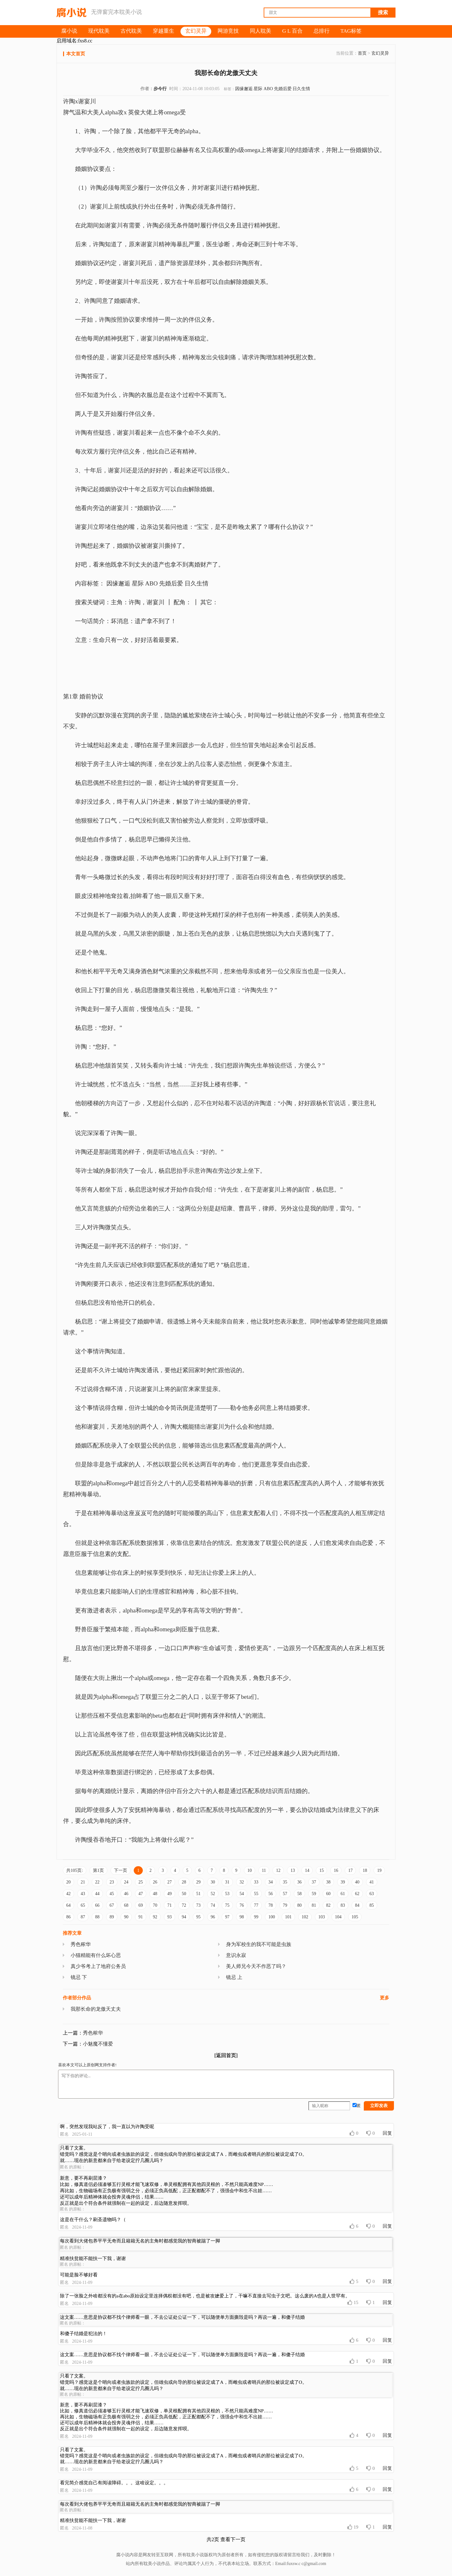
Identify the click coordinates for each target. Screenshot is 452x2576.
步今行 (160, 88)
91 (140, 1917)
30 (213, 1882)
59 (314, 1893)
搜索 (383, 12)
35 (285, 1882)
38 (328, 1882)
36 (299, 1882)
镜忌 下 (79, 1977)
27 (169, 1882)
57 (285, 1893)
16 (336, 1870)
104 (338, 1917)
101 (288, 1917)
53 (227, 1893)
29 (198, 1882)
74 (213, 1905)
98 (241, 1917)
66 (97, 1905)
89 (112, 1917)
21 (83, 1882)
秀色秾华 (81, 1944)
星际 (258, 88)
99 (256, 1917)
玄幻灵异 (380, 53)
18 (365, 1870)
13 (292, 1870)
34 (270, 1882)
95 (198, 1917)
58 (299, 1893)
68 (126, 1905)
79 (285, 1905)
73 (198, 1905)
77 (256, 1905)
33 (256, 1882)
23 (112, 1882)
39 (343, 1882)
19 (379, 1870)
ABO (268, 88)
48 (155, 1893)
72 (184, 1905)
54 (241, 1893)
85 (371, 1905)
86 (68, 1917)
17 (350, 1870)
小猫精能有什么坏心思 (96, 1955)
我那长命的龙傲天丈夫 (96, 2009)
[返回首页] (226, 2055)
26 (155, 1882)
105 (355, 1917)
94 (184, 1917)
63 (371, 1893)
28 (184, 1882)
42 (68, 1893)
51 (198, 1893)
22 (97, 1882)
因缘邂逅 (244, 88)
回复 (387, 2133)
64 (68, 1905)
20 (68, 1882)
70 (155, 1905)
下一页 (120, 1870)
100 (271, 1917)
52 (213, 1893)
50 (184, 1893)
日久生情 (301, 88)
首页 (362, 53)
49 (169, 1893)
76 (241, 1905)
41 (371, 1882)
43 (83, 1893)
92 (155, 1917)
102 (305, 1917)
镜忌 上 (234, 1977)
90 (126, 1917)
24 (126, 1882)
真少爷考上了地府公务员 (98, 1966)
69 (140, 1905)
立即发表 (379, 2105)
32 (241, 1882)
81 (314, 1905)
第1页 (98, 1870)
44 (97, 1893)
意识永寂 (236, 1955)
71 (169, 1905)
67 (112, 1905)
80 (299, 1905)
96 (213, 1917)
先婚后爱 (283, 88)
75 (227, 1905)
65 (83, 1905)
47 (140, 1893)
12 (278, 1870)
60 (328, 1893)
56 (270, 1893)
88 (97, 1917)
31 (227, 1882)
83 (343, 1905)
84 (357, 1905)
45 (112, 1893)
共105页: (74, 1870)
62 (357, 1893)
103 (321, 1917)
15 (321, 1870)
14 (307, 1870)
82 (328, 1905)
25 (140, 1882)
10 (249, 1870)
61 (343, 1893)
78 (270, 1905)
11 (264, 1870)
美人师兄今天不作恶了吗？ (256, 1966)
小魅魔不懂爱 (98, 2043)
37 (314, 1882)
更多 (384, 1997)
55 (256, 1893)
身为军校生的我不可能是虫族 (258, 1944)
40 (357, 1882)
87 (83, 1917)
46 (126, 1893)
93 (169, 1917)
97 (227, 1917)
